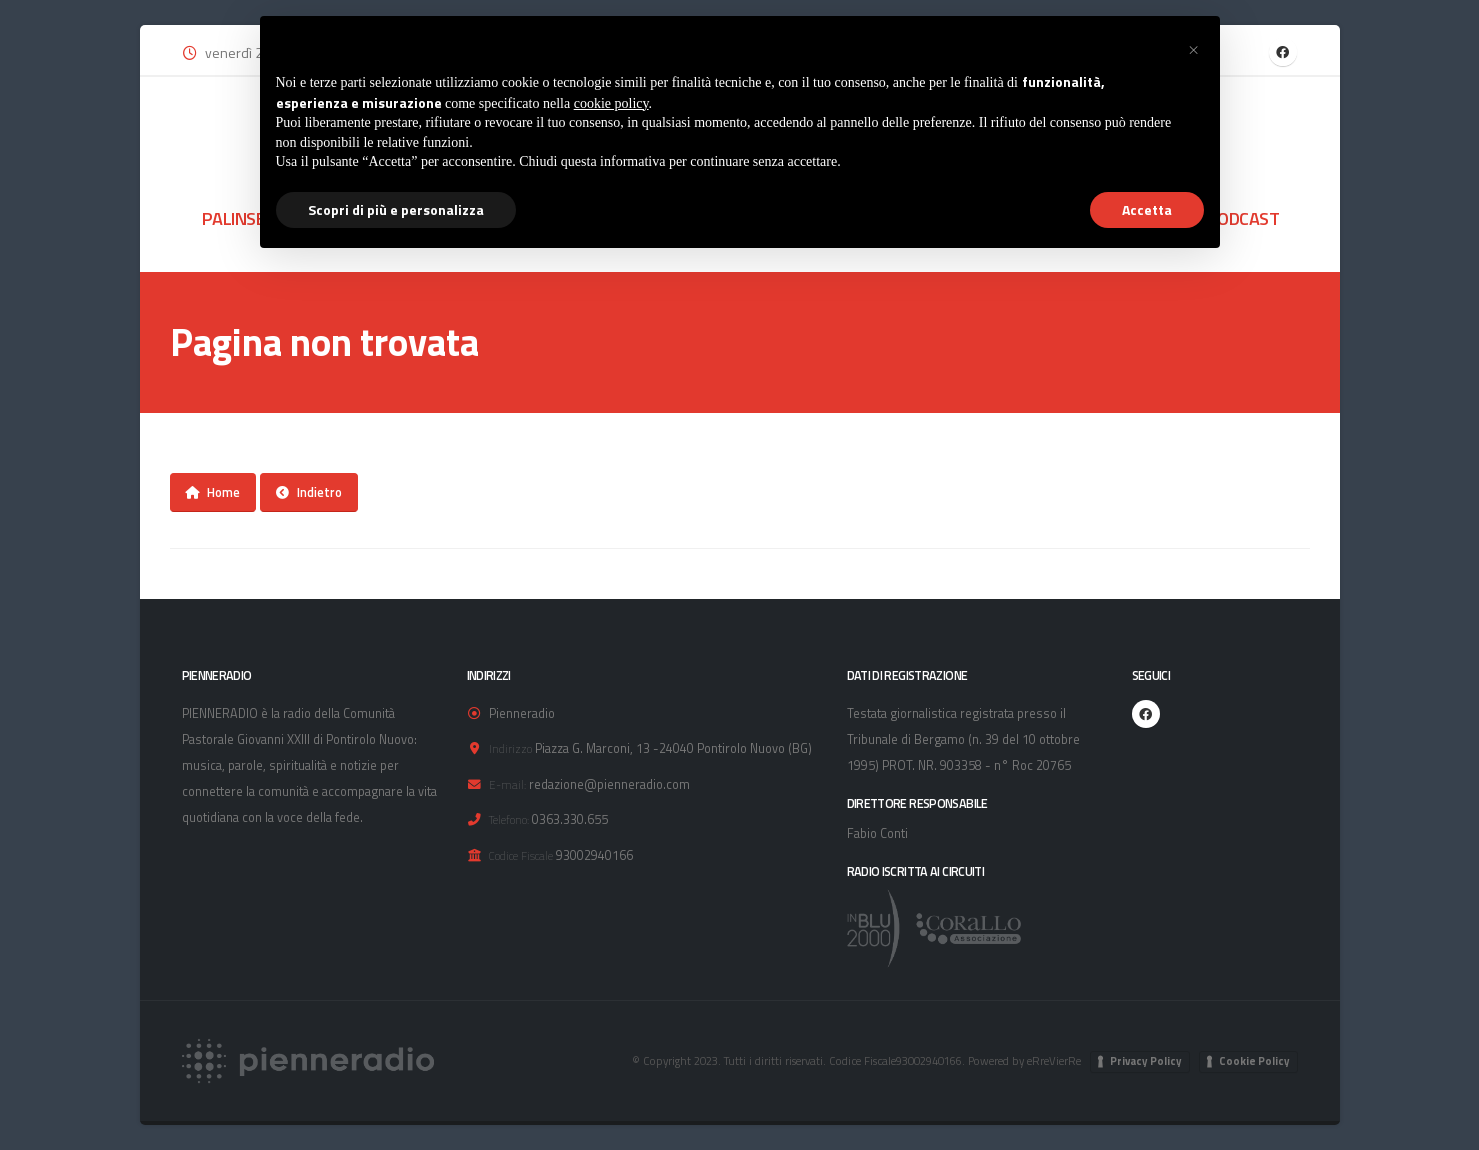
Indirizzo (510, 748)
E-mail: (507, 784)
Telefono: (509, 819)
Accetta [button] (1147, 209)
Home (212, 492)
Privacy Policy (1146, 1061)
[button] (1194, 48)
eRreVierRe (1054, 1060)
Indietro (309, 492)
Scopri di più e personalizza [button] (396, 209)
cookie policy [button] (611, 103)
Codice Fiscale (521, 855)
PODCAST (1243, 218)
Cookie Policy (1254, 1061)
